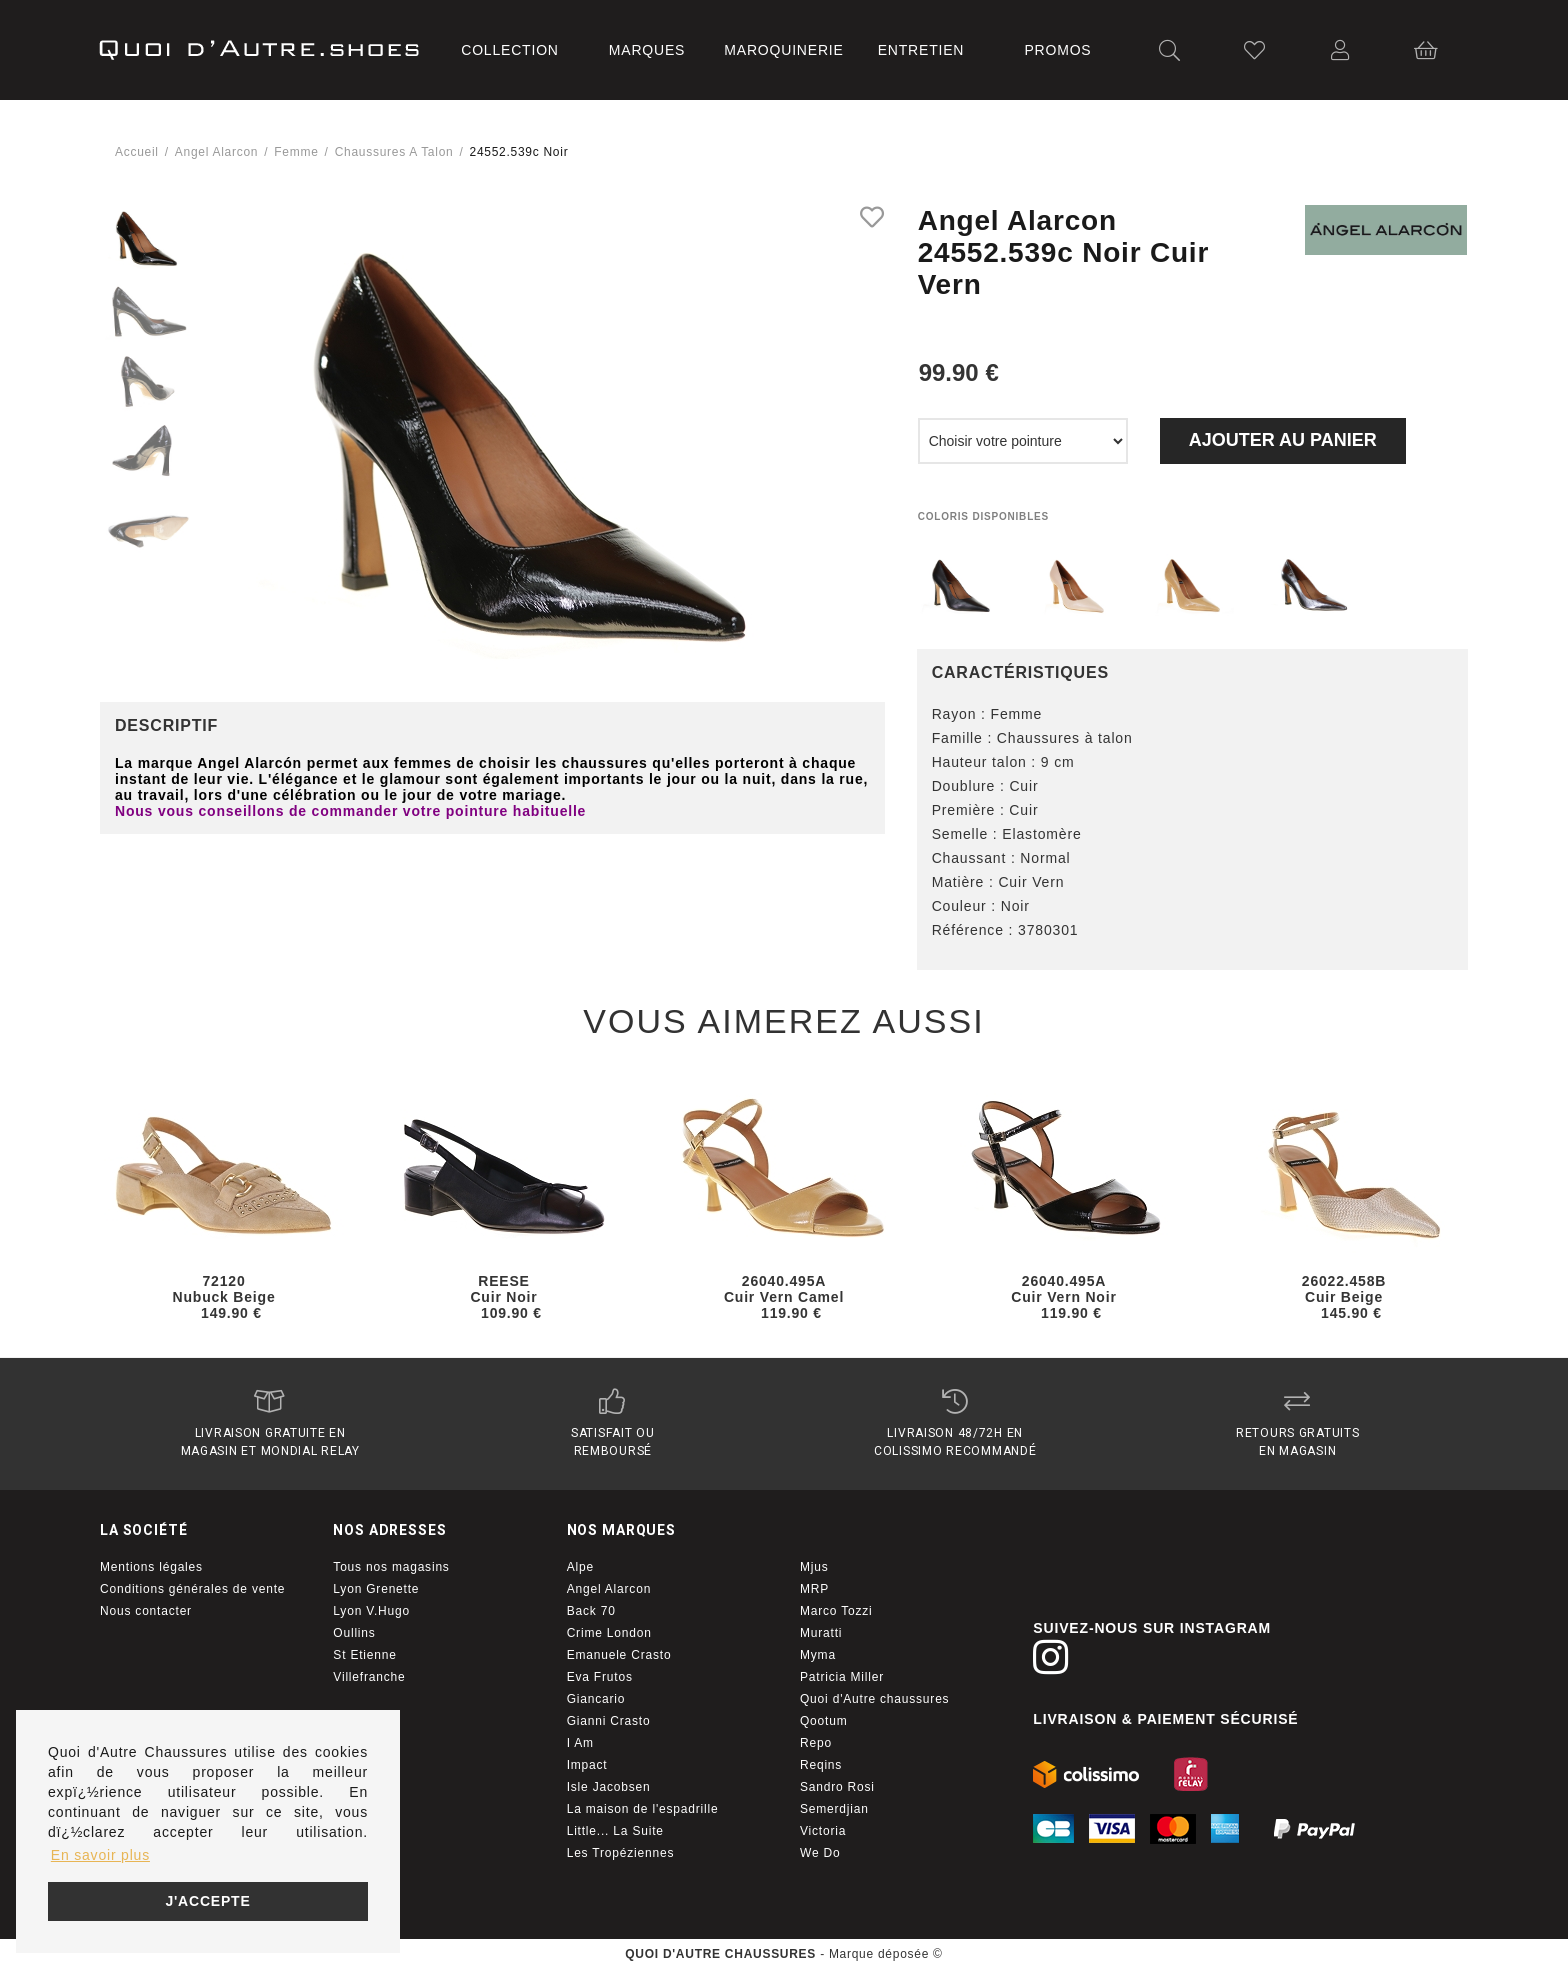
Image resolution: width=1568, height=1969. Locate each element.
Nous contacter (146, 1611)
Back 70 (591, 1611)
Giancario (596, 1699)
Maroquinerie (783, 50)
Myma (818, 1655)
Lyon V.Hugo (371, 1611)
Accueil (137, 152)
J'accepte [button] (207, 1901)
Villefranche (369, 1677)
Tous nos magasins (391, 1567)
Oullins (354, 1633)
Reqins (821, 1765)
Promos (1057, 50)
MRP (814, 1589)
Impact (587, 1765)
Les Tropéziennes (621, 1853)
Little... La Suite (615, 1831)
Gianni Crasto (609, 1721)
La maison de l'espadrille (643, 1809)
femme (296, 152)
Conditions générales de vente (192, 1589)
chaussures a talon (394, 152)
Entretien (921, 50)
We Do (820, 1853)
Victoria (823, 1831)
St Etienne (364, 1655)
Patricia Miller (842, 1677)
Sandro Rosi (837, 1787)
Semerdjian (834, 1809)
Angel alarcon (216, 152)
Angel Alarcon (609, 1589)
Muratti (821, 1633)
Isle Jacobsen (609, 1787)
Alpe (580, 1567)
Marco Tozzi (836, 1611)
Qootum (824, 1721)
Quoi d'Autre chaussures (874, 1699)
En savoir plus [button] (100, 1855)
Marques (647, 50)
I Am (580, 1743)
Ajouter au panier (1283, 440)
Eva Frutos (600, 1677)
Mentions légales (151, 1567)
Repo (816, 1743)
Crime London (609, 1633)
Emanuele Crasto (619, 1655)
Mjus (814, 1567)
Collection (509, 50)
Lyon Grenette (376, 1589)
